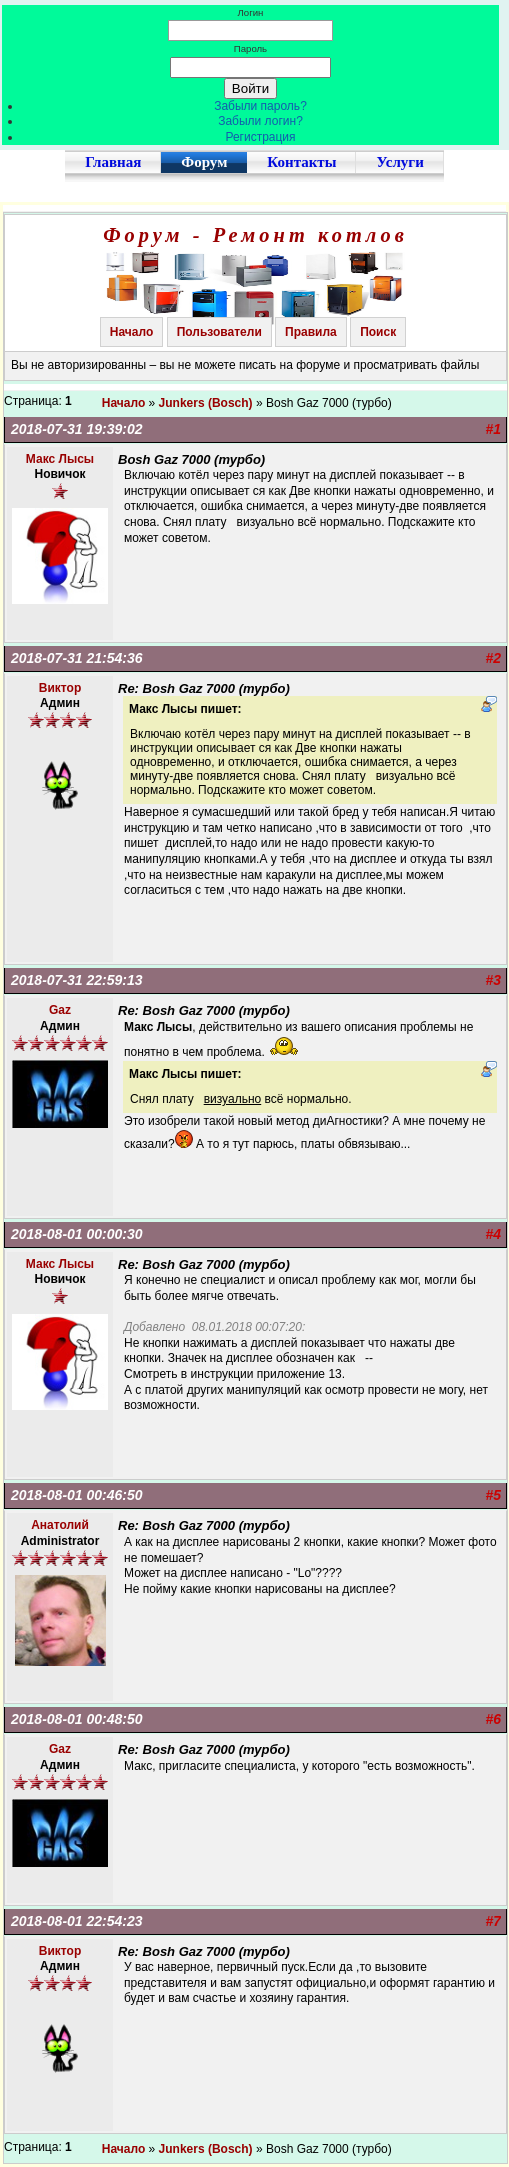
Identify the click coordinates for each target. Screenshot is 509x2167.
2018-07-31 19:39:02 (77, 429)
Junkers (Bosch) (206, 403)
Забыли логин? (260, 121)
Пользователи (219, 332)
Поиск (378, 332)
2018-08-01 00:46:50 (77, 1495)
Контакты (301, 162)
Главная (113, 162)
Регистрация (260, 137)
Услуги (399, 162)
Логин (251, 12)
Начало (131, 332)
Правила (311, 332)
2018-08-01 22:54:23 (77, 1921)
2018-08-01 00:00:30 (77, 1234)
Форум (204, 162)
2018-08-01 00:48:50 (77, 1719)
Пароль (250, 48)
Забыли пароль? (260, 106)
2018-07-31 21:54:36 (77, 658)
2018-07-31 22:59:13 (77, 980)
